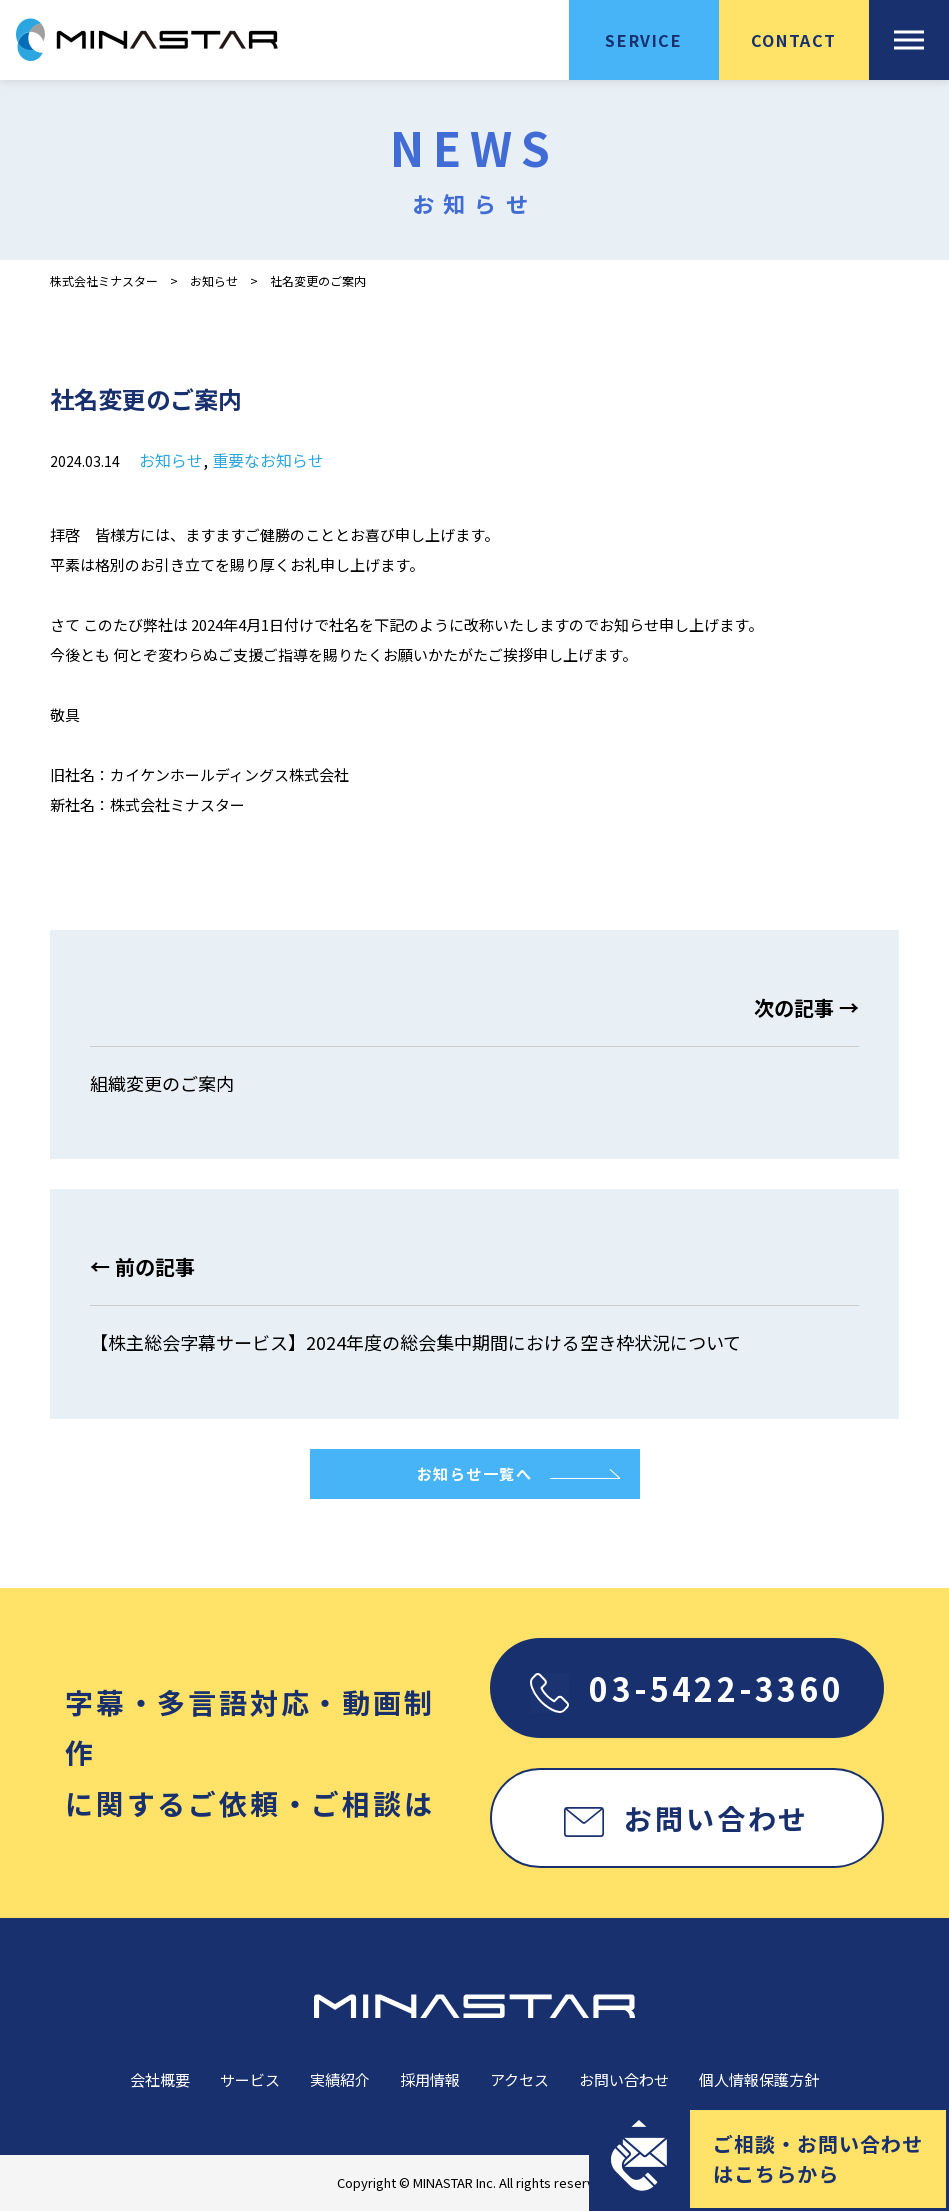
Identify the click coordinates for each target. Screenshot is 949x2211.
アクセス (519, 2079)
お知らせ (214, 281)
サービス (250, 2079)
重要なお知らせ (268, 460)
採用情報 (430, 2079)
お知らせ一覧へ (475, 1473)
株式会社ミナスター (104, 281)
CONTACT (794, 40)
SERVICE (643, 40)
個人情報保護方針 (759, 2079)
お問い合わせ (686, 1818)
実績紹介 (340, 2079)
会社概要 (160, 2079)
